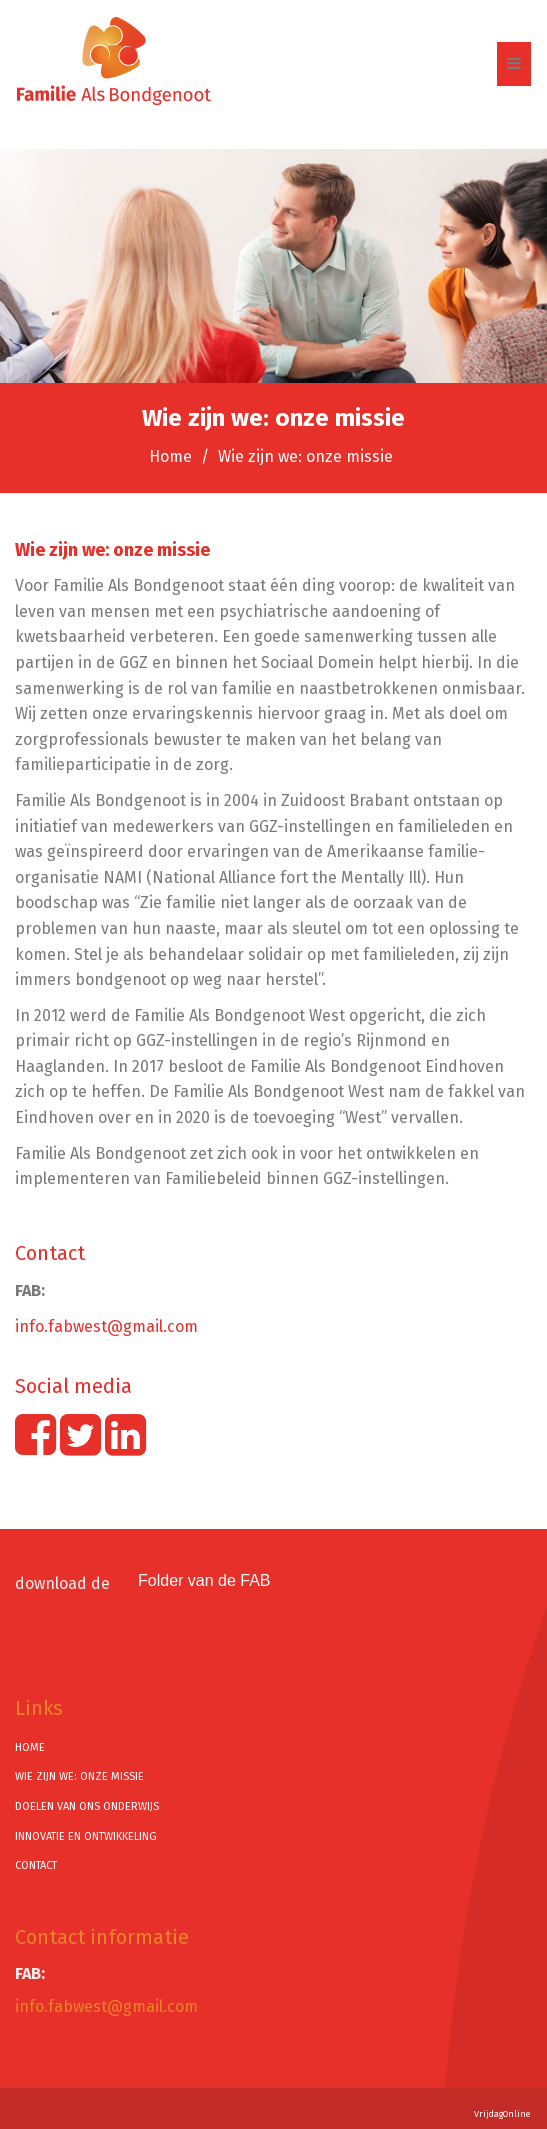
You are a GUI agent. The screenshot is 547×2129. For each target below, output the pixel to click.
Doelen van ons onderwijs (87, 1806)
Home (170, 456)
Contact (36, 1865)
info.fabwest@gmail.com (106, 1326)
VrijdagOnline (502, 2114)
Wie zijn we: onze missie (79, 1776)
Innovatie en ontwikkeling (86, 1836)
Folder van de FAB (204, 1580)
